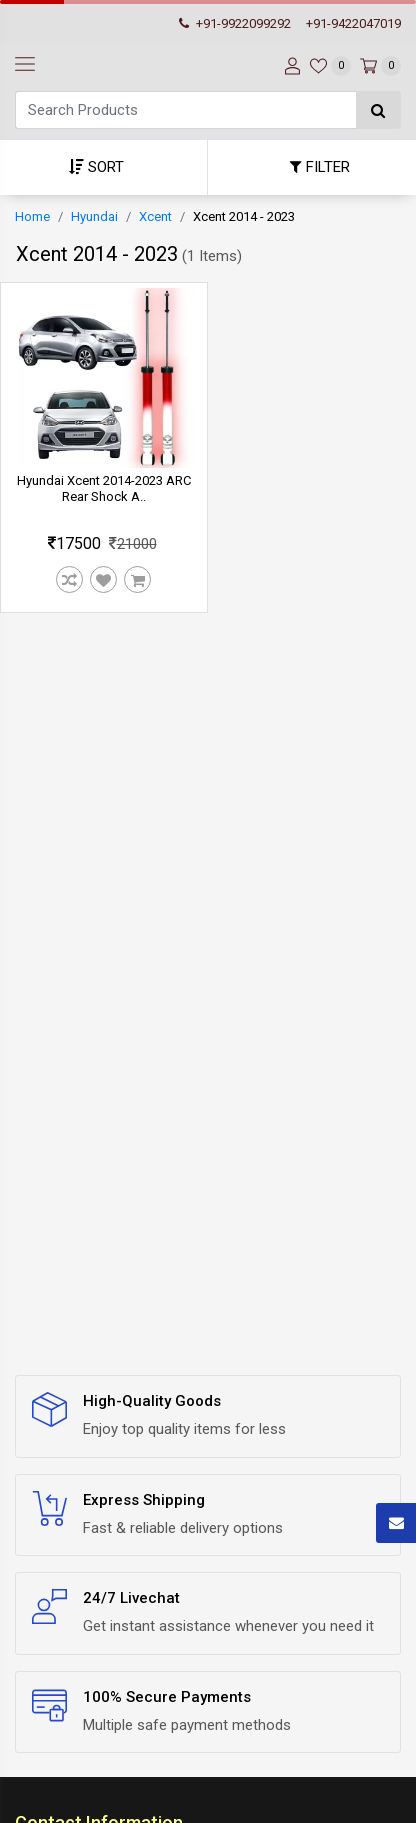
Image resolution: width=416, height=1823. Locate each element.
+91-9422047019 (353, 23)
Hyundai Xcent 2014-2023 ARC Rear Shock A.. (104, 488)
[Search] (185, 110)
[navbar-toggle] (25, 65)
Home (32, 216)
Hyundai (94, 216)
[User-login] (290, 65)
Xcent (155, 216)
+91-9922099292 (235, 23)
